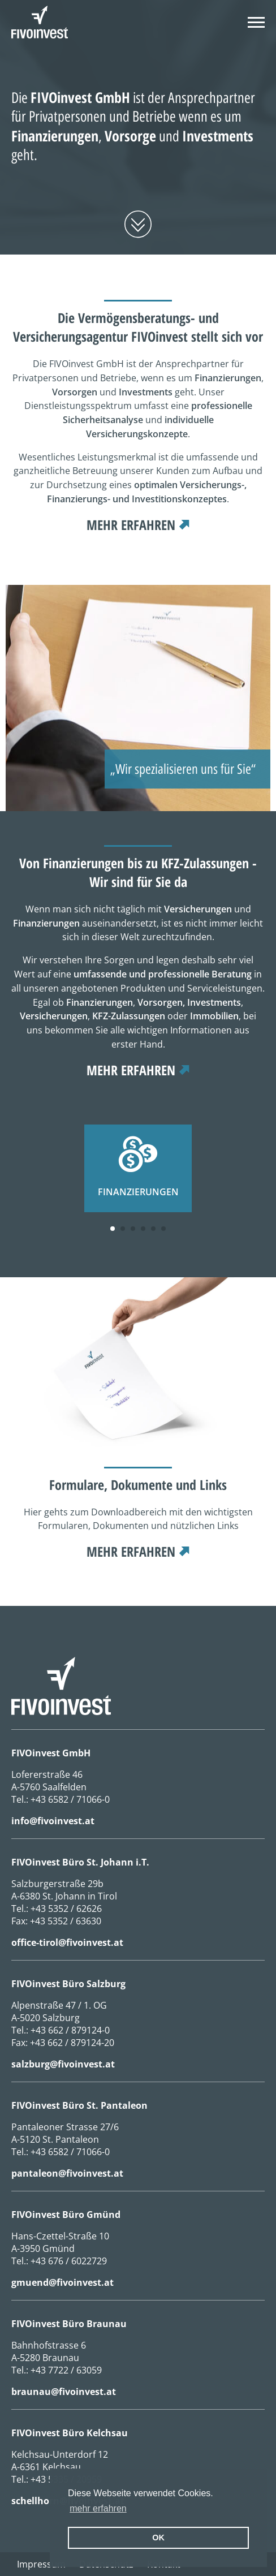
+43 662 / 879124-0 (70, 2030)
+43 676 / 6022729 (69, 2261)
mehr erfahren (131, 524)
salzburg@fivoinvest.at (63, 2064)
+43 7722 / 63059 (66, 2370)
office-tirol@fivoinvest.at (67, 1942)
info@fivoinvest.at (52, 1821)
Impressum (41, 2564)
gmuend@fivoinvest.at (62, 2282)
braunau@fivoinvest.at (63, 2391)
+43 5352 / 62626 (66, 1908)
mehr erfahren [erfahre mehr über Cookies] (98, 2508)
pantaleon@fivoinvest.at (67, 2173)
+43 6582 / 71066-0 (70, 1799)
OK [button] (158, 2537)
